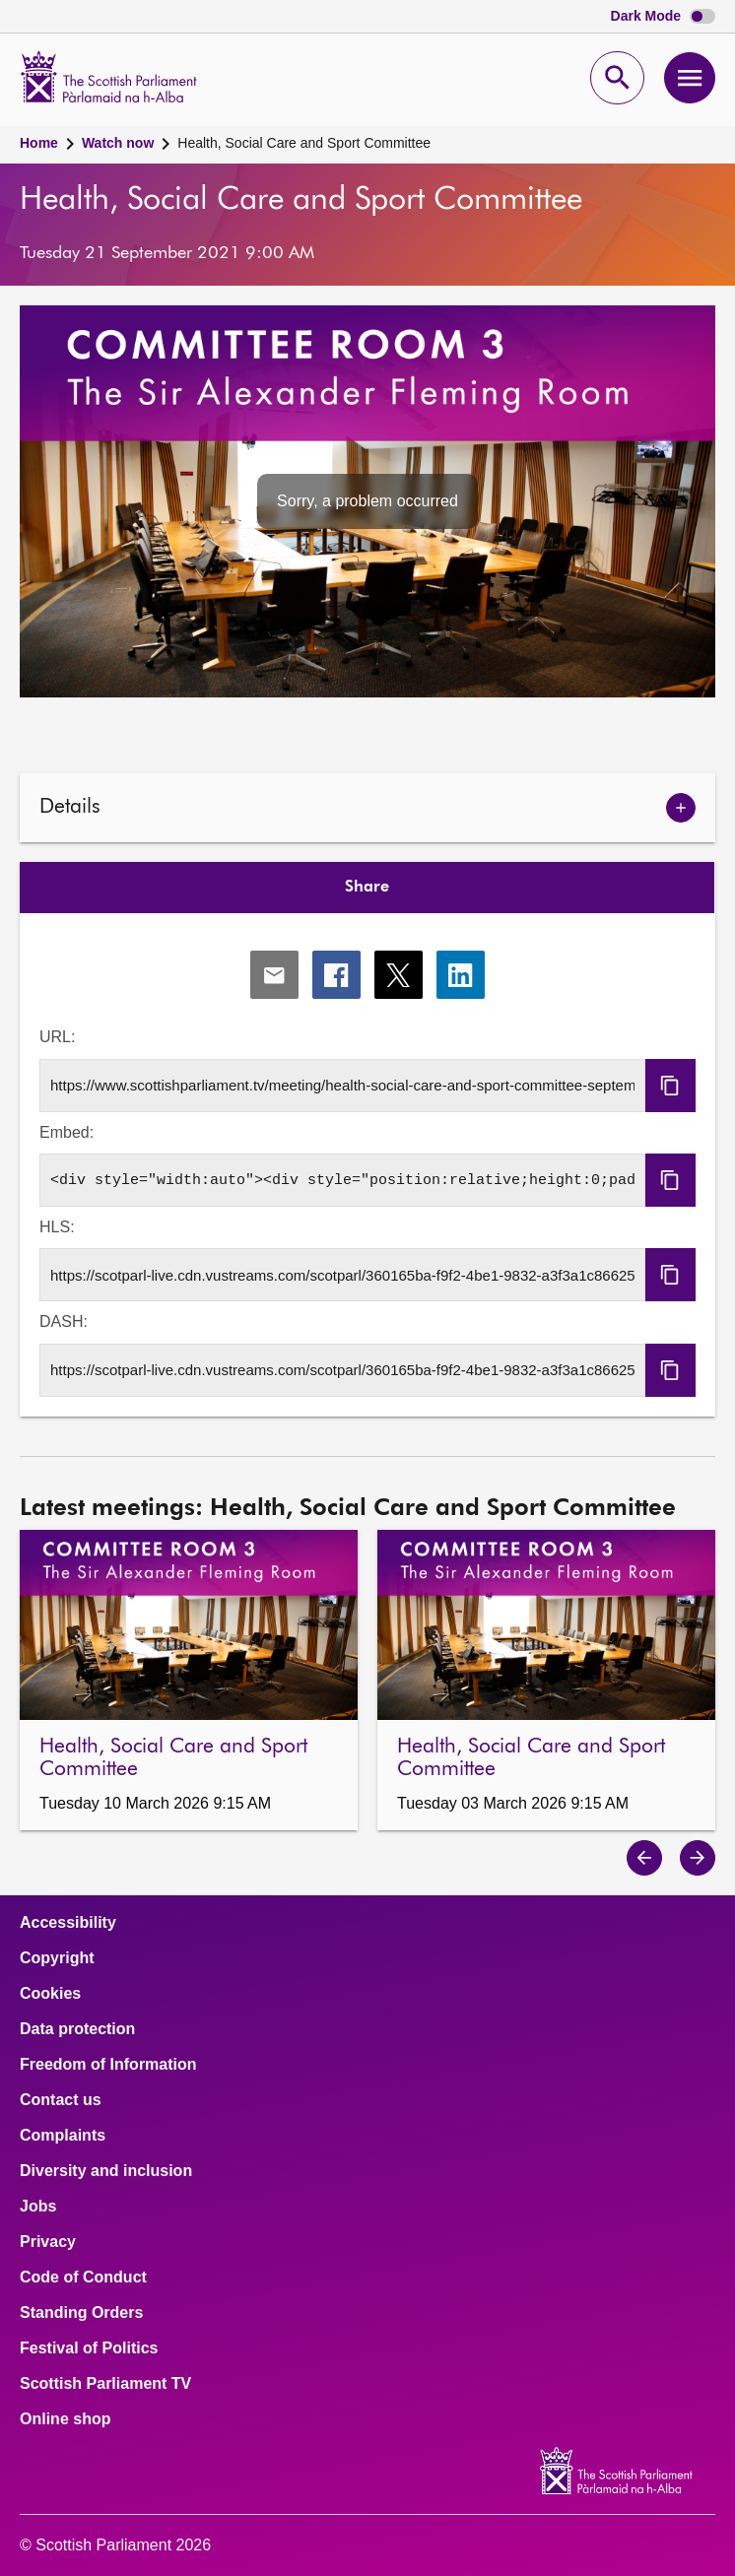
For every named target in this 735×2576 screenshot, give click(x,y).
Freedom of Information (108, 2065)
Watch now (118, 143)
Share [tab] (367, 887)
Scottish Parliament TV (105, 2384)
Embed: (66, 1132)
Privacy (48, 2242)
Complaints (62, 2136)
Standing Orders (81, 2313)
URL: (57, 1036)
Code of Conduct (83, 2277)
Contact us (60, 2100)
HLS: (57, 1227)
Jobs (38, 2206)
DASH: (63, 1321)
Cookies (50, 1994)
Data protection (77, 2029)
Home (39, 143)
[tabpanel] (367, 1165)
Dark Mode (663, 16)
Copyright (57, 1958)
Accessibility (68, 1923)
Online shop (65, 2419)
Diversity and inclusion (106, 2171)
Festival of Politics (89, 2348)
